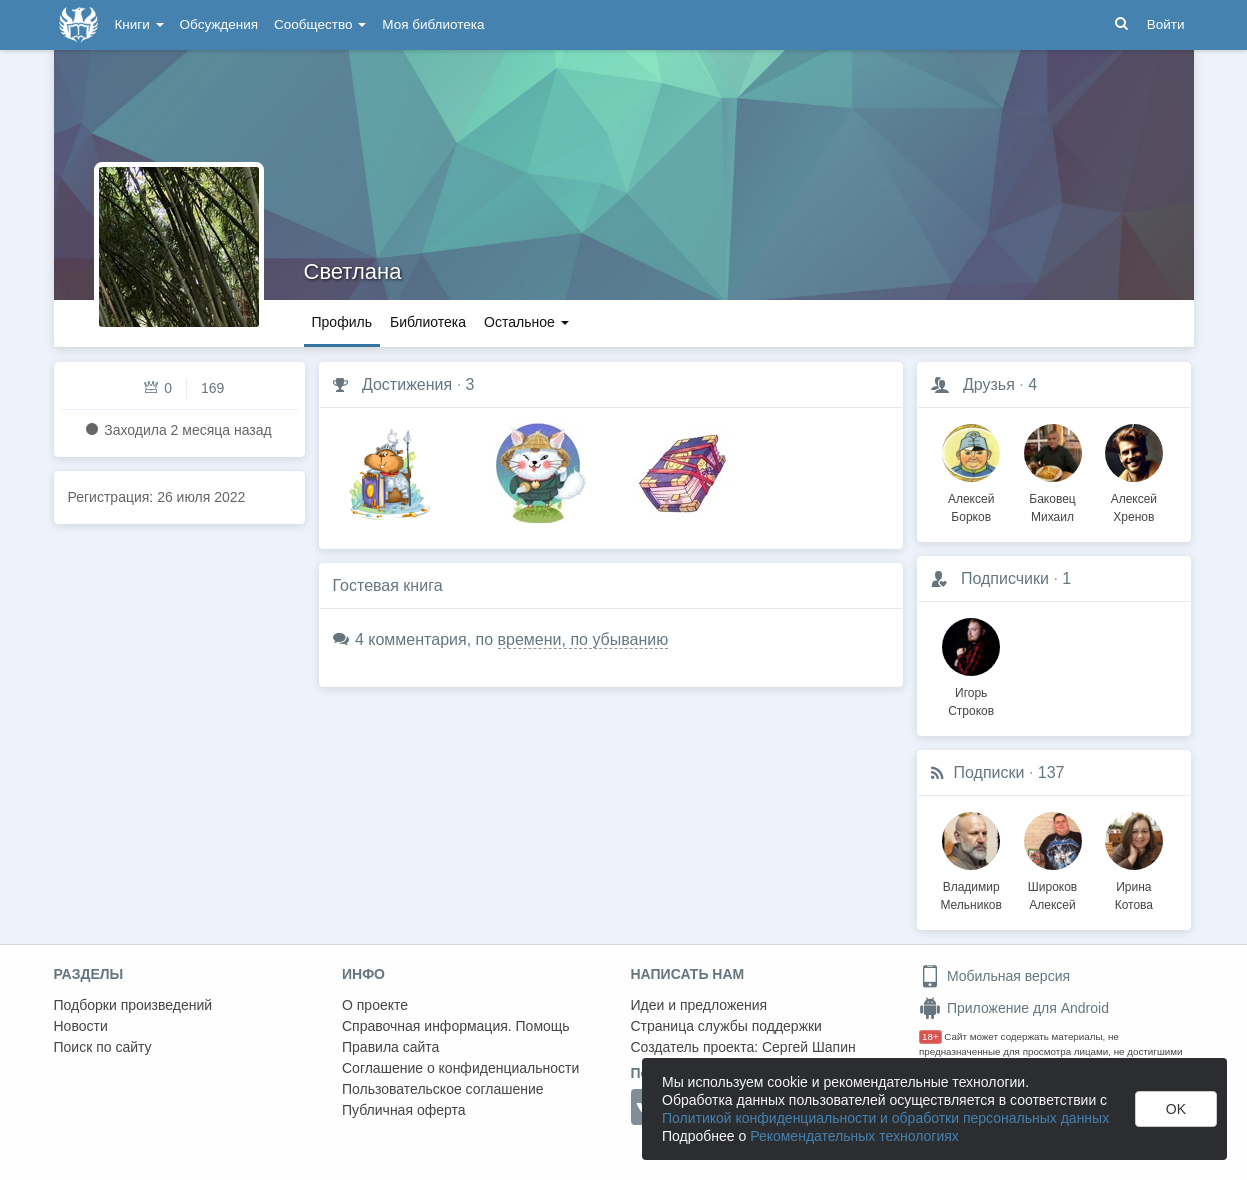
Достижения (407, 384)
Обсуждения (219, 24)
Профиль (342, 322)
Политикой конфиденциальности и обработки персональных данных (885, 1118)
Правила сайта (390, 1047)
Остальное (526, 322)
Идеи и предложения (699, 1005)
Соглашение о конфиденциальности (460, 1068)
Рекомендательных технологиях (854, 1136)
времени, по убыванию (583, 639)
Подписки (989, 772)
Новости (81, 1026)
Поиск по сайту (103, 1047)
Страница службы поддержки (726, 1026)
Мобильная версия (994, 976)
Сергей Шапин (809, 1047)
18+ (930, 1036)
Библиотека (428, 322)
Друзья (989, 384)
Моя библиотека (433, 24)
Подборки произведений (133, 1005)
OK (1176, 1109)
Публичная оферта (404, 1110)
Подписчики (1005, 578)
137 (1051, 772)
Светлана (353, 271)
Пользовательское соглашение (443, 1089)
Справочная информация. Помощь (456, 1026)
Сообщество (320, 24)
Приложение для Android (1014, 1008)
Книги (139, 24)
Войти (1166, 24)
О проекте (375, 1005)
